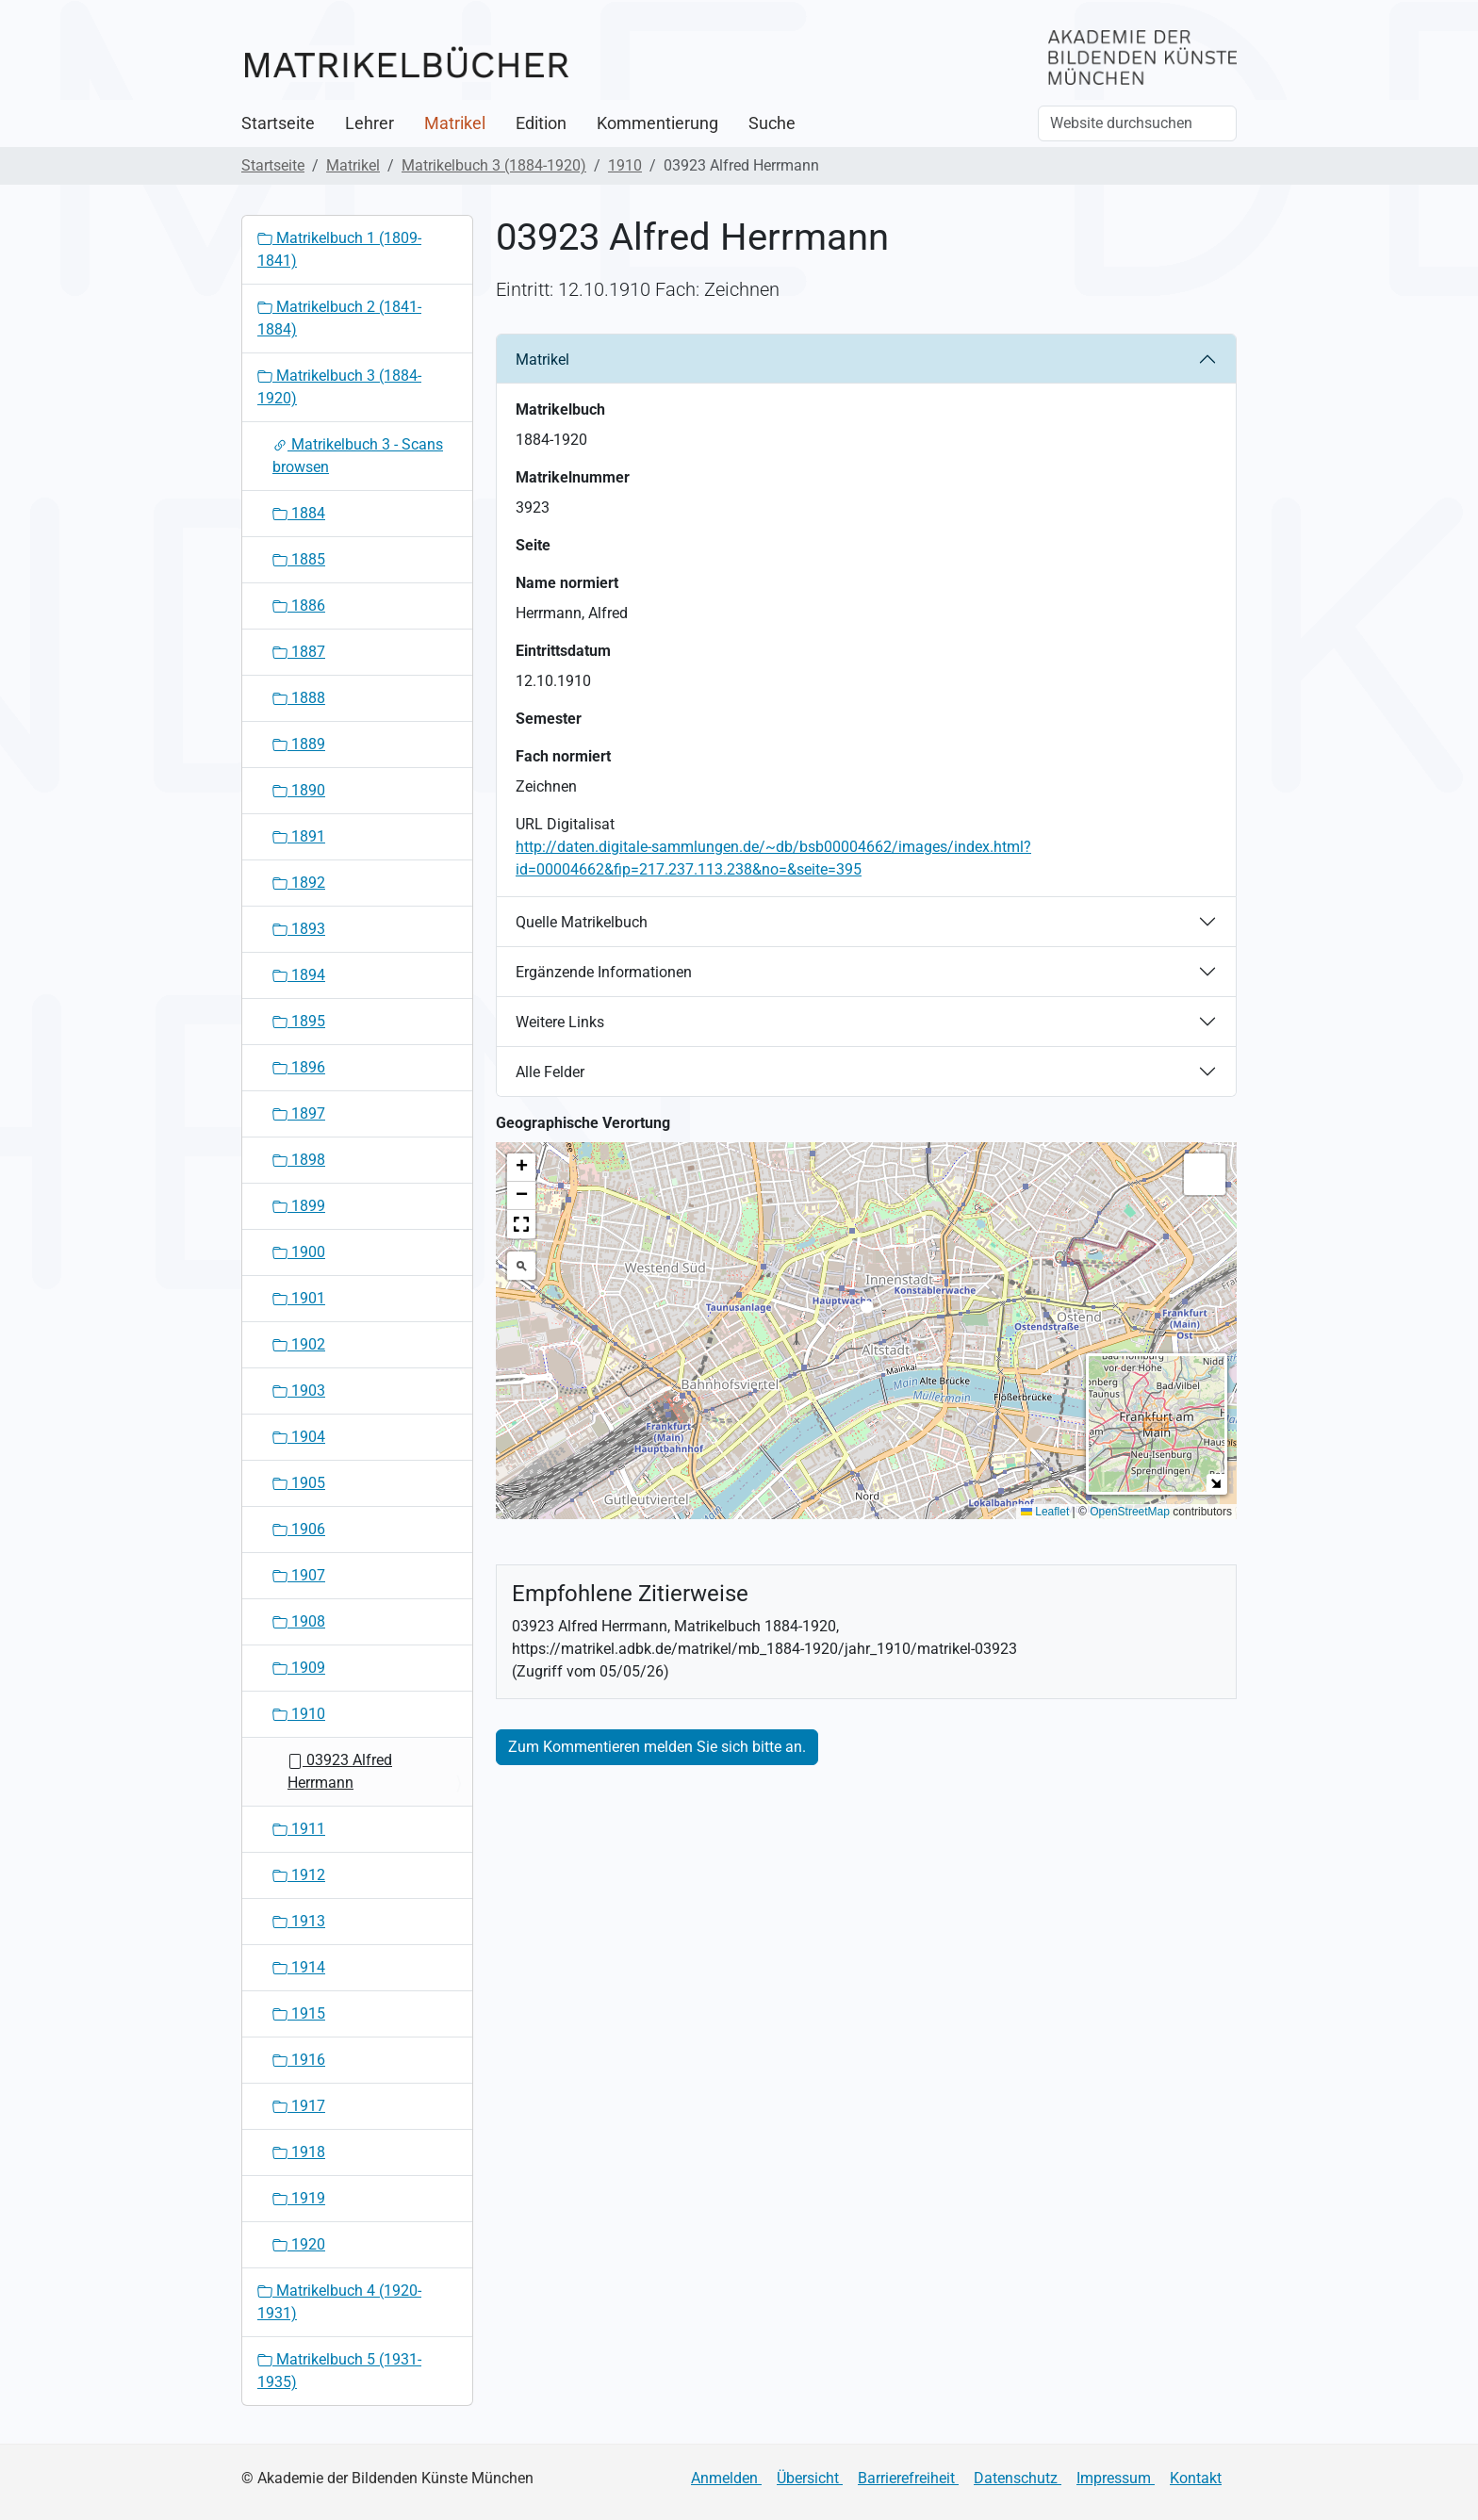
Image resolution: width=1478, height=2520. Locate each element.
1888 (298, 698)
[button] (866, 1312)
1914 (298, 1967)
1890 (298, 790)
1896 (298, 1067)
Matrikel (454, 123)
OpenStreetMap (1130, 1511)
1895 (298, 1021)
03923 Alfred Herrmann (339, 1771)
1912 (298, 1875)
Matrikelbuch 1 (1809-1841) (339, 249)
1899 (298, 1206)
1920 (298, 2244)
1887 (298, 652)
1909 (298, 1668)
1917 (298, 2106)
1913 (298, 1921)
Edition (541, 123)
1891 (298, 836)
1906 (298, 1529)
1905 (298, 1483)
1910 (625, 165)
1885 (298, 559)
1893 (298, 929)
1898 (298, 1160)
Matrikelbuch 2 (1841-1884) (339, 318)
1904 (298, 1437)
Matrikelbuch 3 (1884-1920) (494, 165)
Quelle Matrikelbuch (582, 922)
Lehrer (369, 123)
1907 (298, 1575)
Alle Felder (550, 1072)
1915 (298, 2013)
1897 (298, 1113)
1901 (298, 1298)
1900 (298, 1252)
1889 (298, 744)
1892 (298, 883)
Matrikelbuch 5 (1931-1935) (339, 2370)
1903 (298, 1390)
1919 (298, 2198)
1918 (298, 2152)
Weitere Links (560, 1022)
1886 (298, 605)
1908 (298, 1621)
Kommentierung (657, 123)
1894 (298, 975)
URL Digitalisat (565, 824)
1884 (298, 513)
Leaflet (1045, 1511)
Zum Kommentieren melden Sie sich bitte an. (657, 1747)
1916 (298, 2060)
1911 (298, 1829)
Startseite (278, 123)
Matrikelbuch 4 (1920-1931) (339, 2302)
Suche (772, 123)
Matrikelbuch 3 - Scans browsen (357, 455)
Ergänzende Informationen (604, 972)
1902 (298, 1344)
